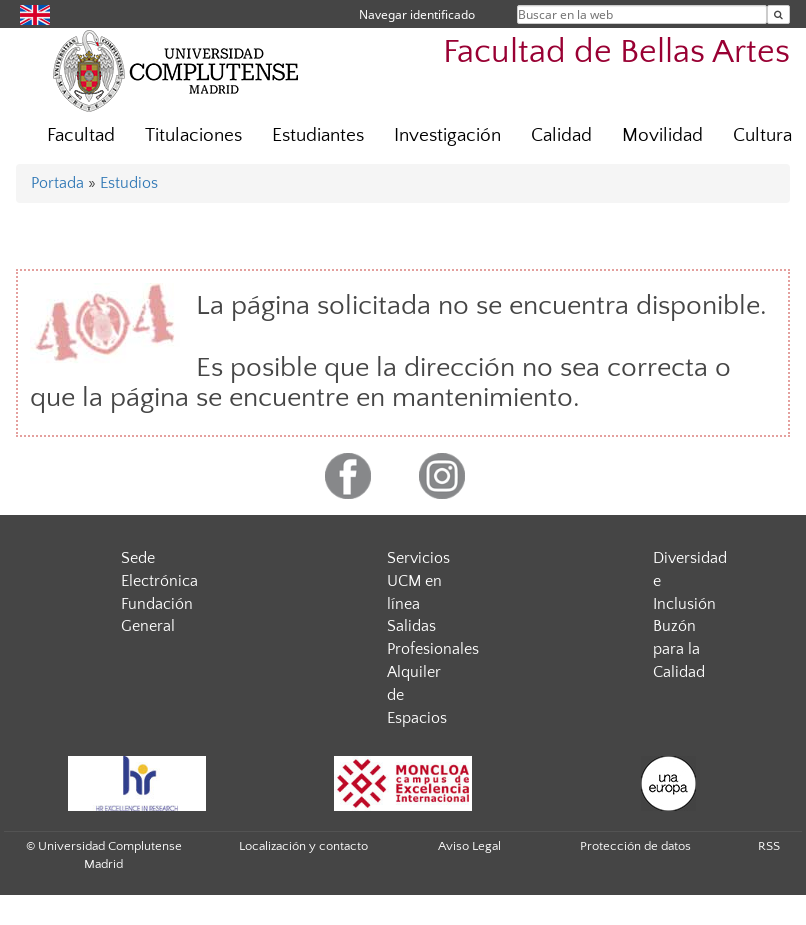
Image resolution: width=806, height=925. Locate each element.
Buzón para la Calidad (679, 649)
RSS (769, 846)
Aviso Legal (469, 846)
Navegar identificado (417, 14)
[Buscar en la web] (778, 14)
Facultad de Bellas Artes (616, 52)
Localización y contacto (303, 846)
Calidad (561, 135)
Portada (57, 183)
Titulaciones (193, 135)
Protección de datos (635, 846)
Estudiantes (318, 135)
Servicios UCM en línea (418, 581)
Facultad (81, 135)
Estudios (129, 183)
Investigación (447, 135)
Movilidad (662, 135)
